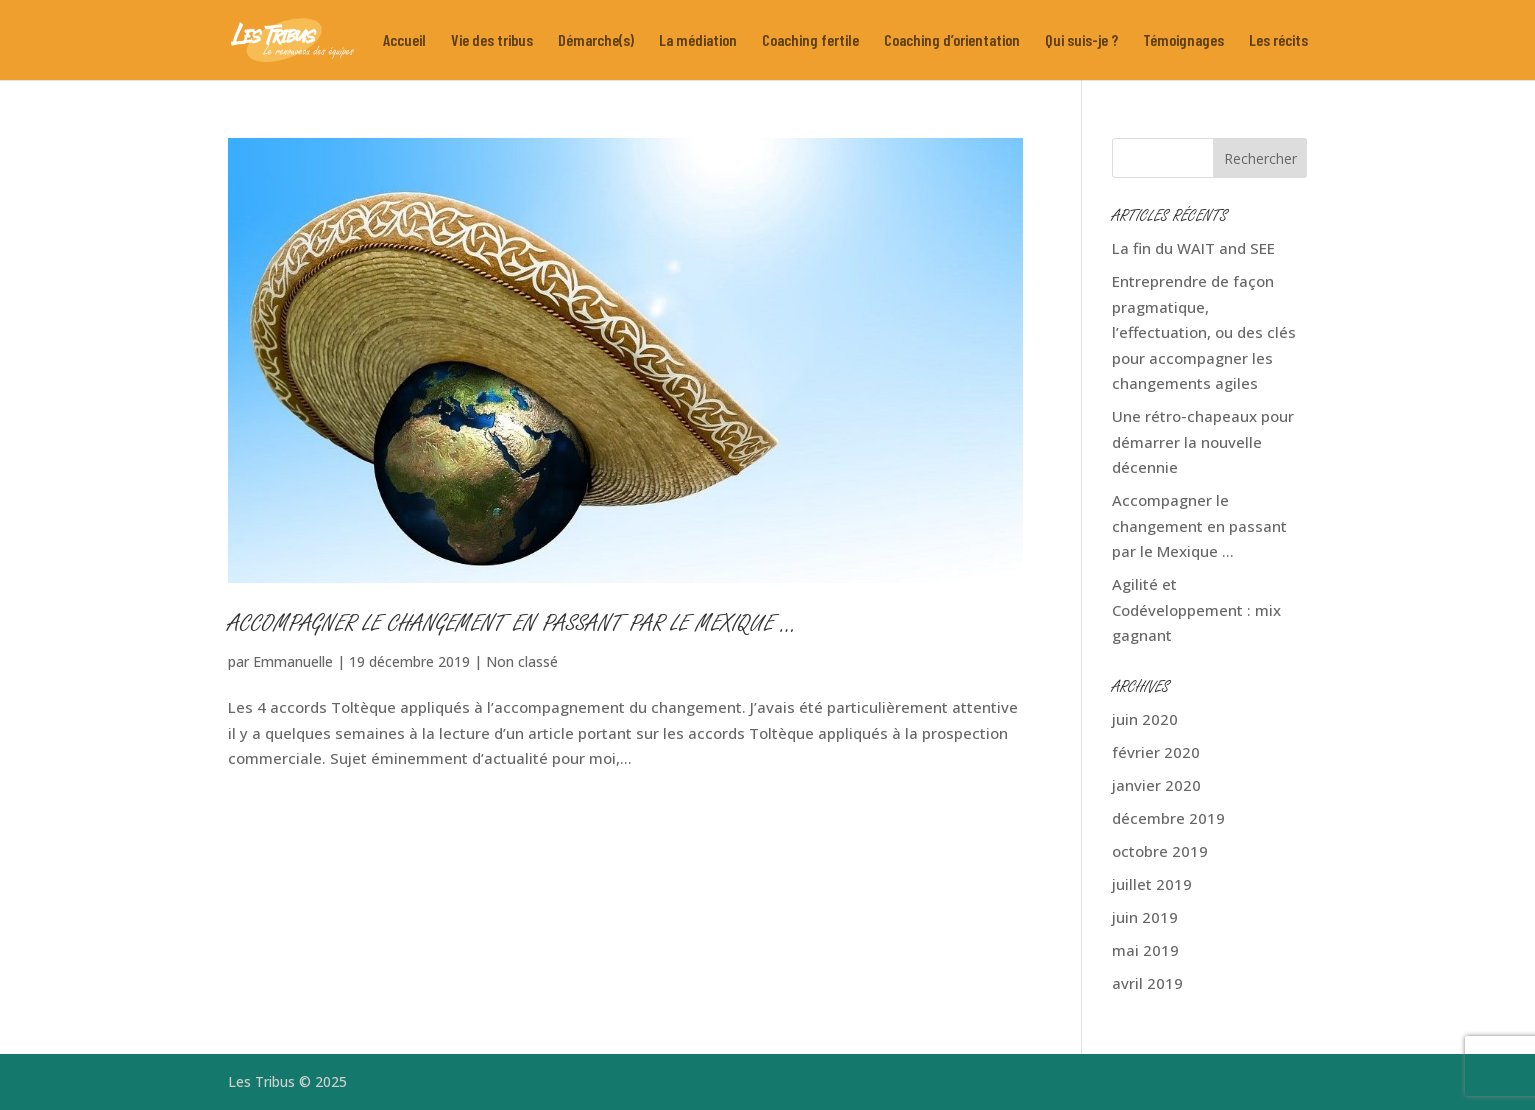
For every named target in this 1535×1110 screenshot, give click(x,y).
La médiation (698, 41)
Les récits (1278, 41)
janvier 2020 (1156, 785)
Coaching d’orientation (952, 41)
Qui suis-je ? (1081, 41)
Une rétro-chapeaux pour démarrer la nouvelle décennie (1203, 441)
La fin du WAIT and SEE (1193, 248)
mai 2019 (1145, 950)
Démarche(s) (596, 41)
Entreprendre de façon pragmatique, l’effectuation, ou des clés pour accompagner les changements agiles (1204, 332)
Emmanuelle (293, 661)
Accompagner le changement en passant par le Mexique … (512, 626)
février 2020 (1156, 752)
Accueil (404, 41)
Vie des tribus (492, 41)
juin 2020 (1145, 719)
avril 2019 (1147, 983)
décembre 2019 (1168, 818)
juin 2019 (1145, 917)
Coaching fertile (810, 41)
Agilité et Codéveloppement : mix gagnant (1196, 609)
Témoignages (1183, 41)
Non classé (522, 661)
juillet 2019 (1152, 884)
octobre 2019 (1160, 851)
